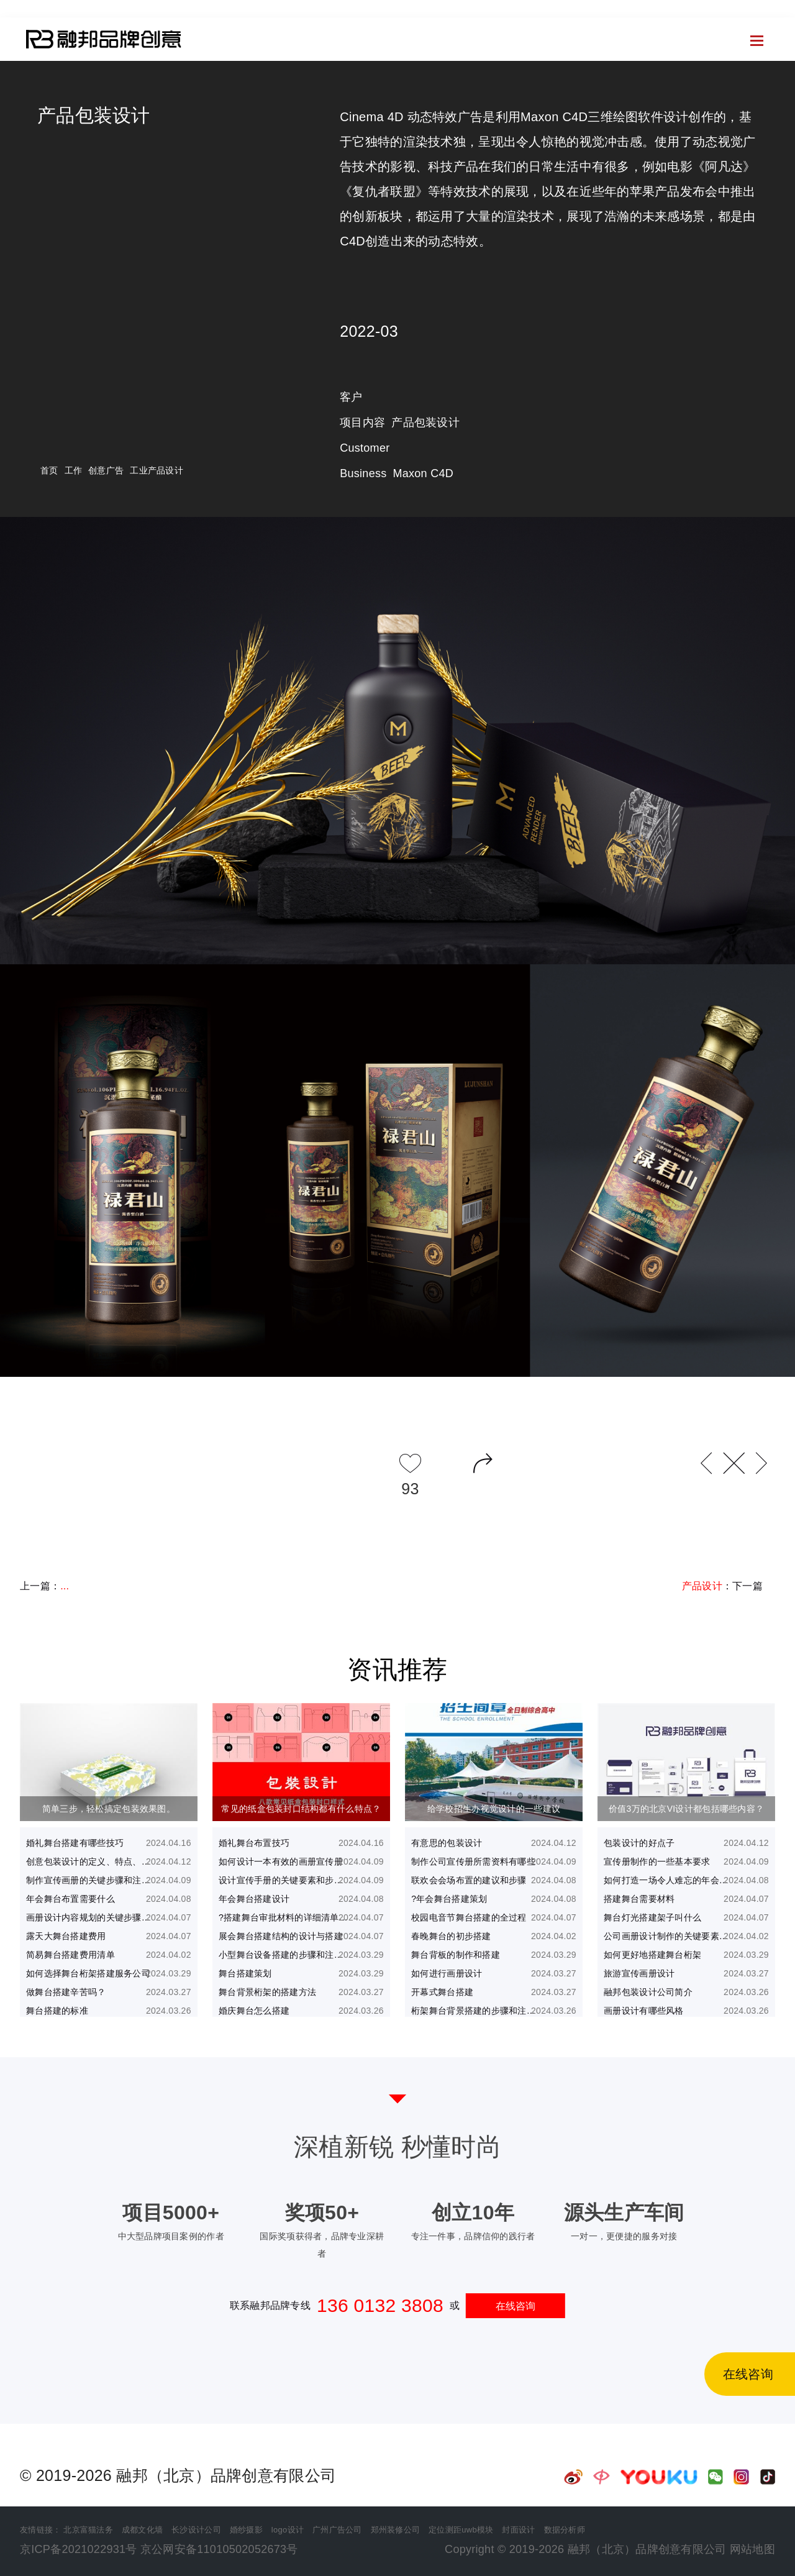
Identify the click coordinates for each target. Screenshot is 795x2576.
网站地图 (752, 2549)
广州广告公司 (337, 2529)
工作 (74, 470)
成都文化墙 (142, 2529)
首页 (12, 45)
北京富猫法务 (88, 2529)
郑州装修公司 (395, 2529)
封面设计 (518, 2529)
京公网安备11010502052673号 (219, 2549)
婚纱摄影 (246, 2529)
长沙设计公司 (196, 2529)
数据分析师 (564, 2529)
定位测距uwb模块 (461, 2529)
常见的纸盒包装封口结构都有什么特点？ (301, 1809)
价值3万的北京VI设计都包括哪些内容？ (686, 1809)
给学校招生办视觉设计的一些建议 (493, 1809)
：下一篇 (722, 1586)
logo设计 (287, 2529)
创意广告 (106, 470)
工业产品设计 (156, 470)
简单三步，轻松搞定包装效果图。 (108, 1809)
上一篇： (44, 1586)
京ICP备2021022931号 (78, 2549)
